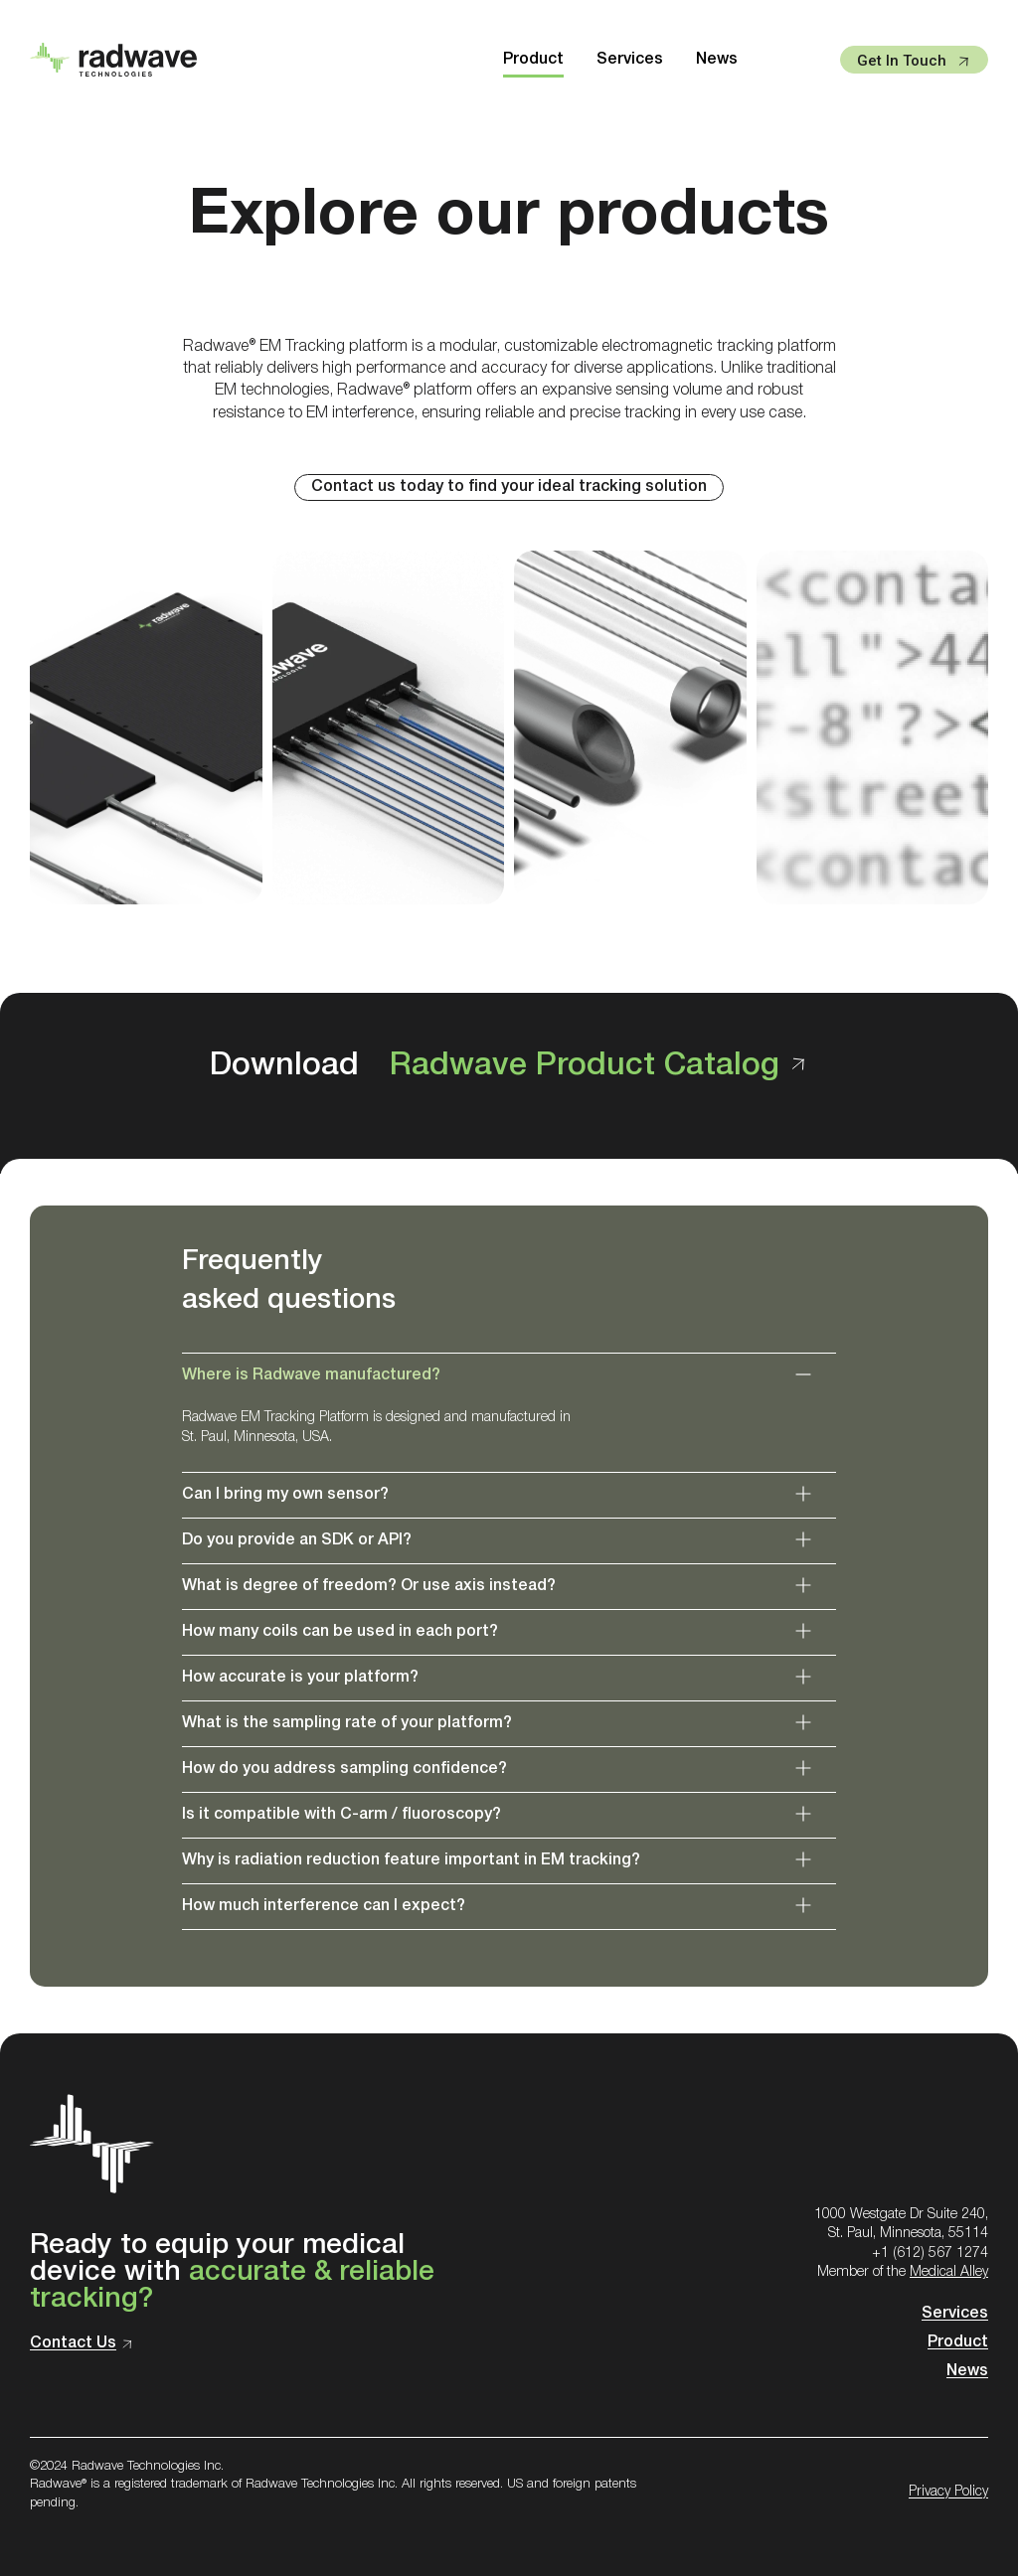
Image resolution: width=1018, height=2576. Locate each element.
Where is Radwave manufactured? (311, 1375)
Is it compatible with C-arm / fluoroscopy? (341, 1815)
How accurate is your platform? (300, 1678)
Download (509, 1065)
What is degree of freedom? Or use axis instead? (369, 1586)
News (717, 60)
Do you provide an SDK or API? (297, 1540)
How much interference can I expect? (323, 1906)
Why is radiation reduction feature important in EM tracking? (411, 1860)
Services (629, 60)
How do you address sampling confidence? (344, 1769)
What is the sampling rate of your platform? (347, 1723)
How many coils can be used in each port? (340, 1632)
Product (533, 60)
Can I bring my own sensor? (285, 1495)
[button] (509, 1376)
